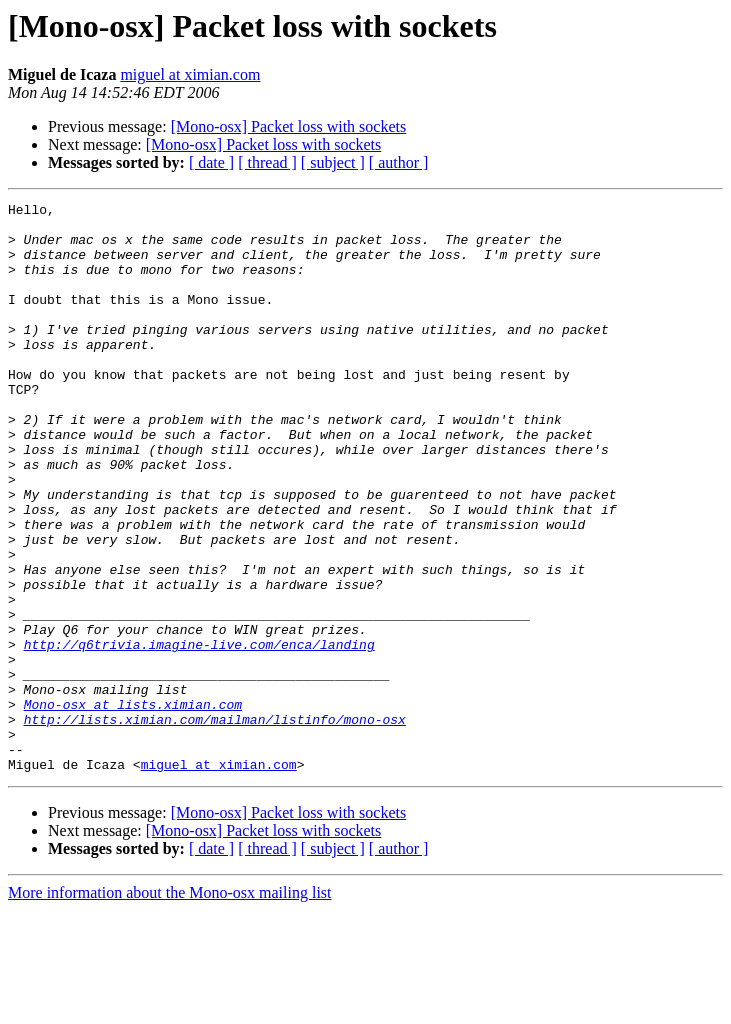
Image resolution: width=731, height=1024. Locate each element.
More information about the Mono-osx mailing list (170, 1006)
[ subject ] (333, 162)
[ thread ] (267, 162)
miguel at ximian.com (190, 74)
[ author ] (399, 162)
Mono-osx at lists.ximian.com (133, 806)
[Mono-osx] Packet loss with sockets (289, 126)
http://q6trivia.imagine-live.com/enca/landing (199, 734)
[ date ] (211, 162)
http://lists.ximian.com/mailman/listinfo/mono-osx (215, 824)
